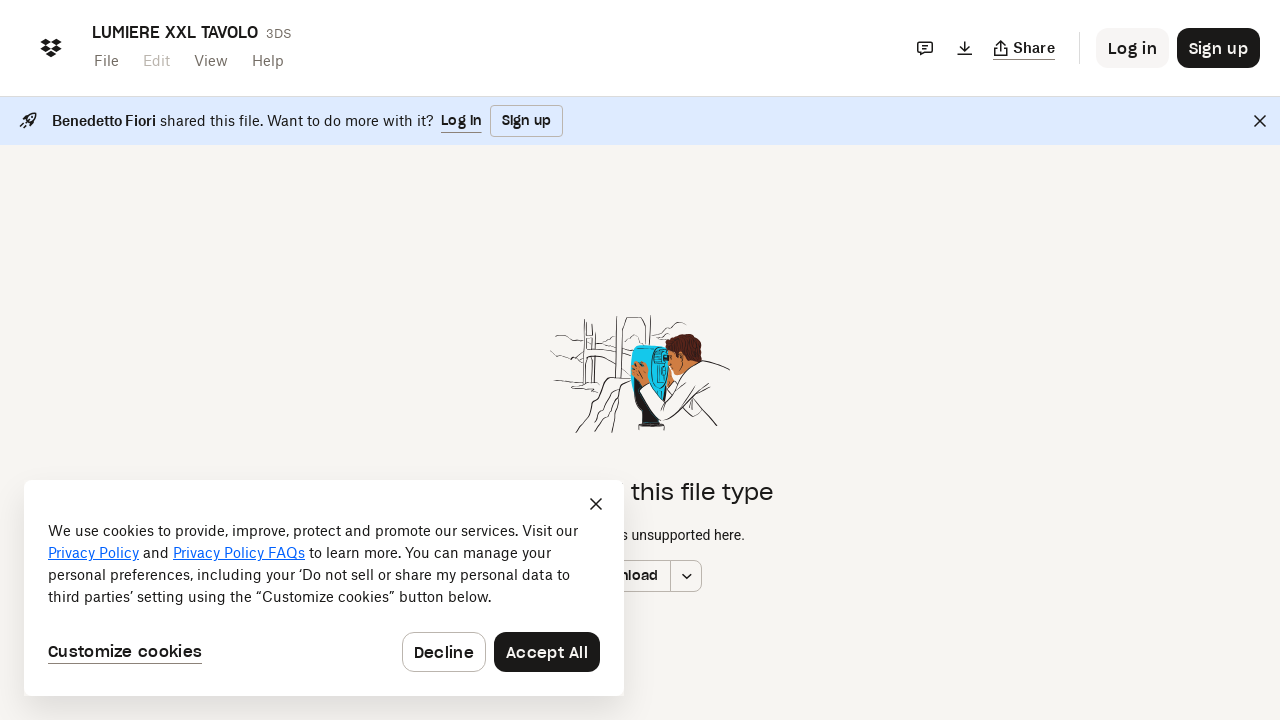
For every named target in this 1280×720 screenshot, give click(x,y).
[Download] (965, 48)
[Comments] (925, 48)
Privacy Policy (93, 552)
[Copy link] (1024, 48)
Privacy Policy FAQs (239, 552)
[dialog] (324, 588)
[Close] (1260, 121)
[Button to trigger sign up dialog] (1218, 48)
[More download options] (686, 576)
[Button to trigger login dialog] (1132, 48)
